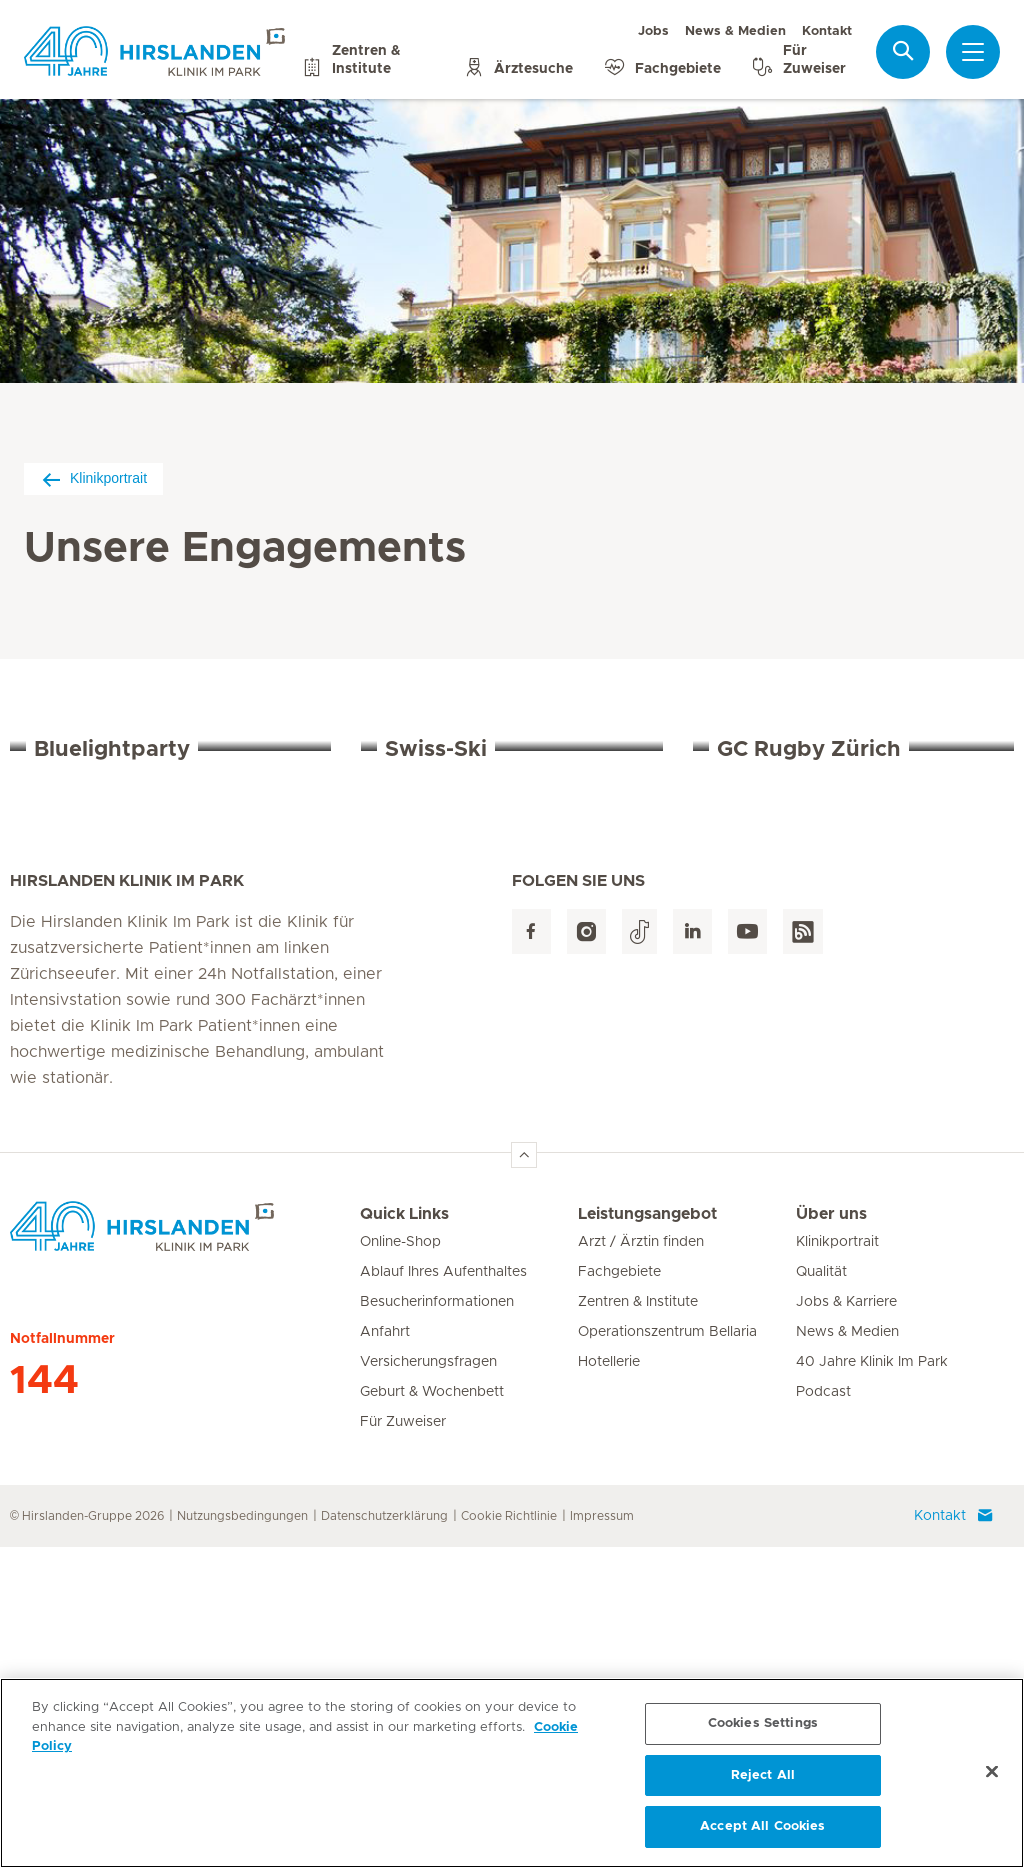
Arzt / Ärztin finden (641, 1563)
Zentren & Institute (638, 1623)
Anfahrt (385, 1653)
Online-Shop (400, 1563)
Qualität (821, 1593)
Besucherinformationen (437, 1623)
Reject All (763, 1780)
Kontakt (827, 31)
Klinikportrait (93, 478)
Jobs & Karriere (846, 1623)
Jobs (653, 31)
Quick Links (404, 1535)
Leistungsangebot (647, 1535)
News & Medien (735, 31)
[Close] (992, 1777)
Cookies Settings (763, 1728)
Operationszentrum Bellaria (667, 1653)
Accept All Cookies (762, 1832)
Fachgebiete (619, 1593)
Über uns (831, 1535)
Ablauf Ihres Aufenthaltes (443, 1593)
